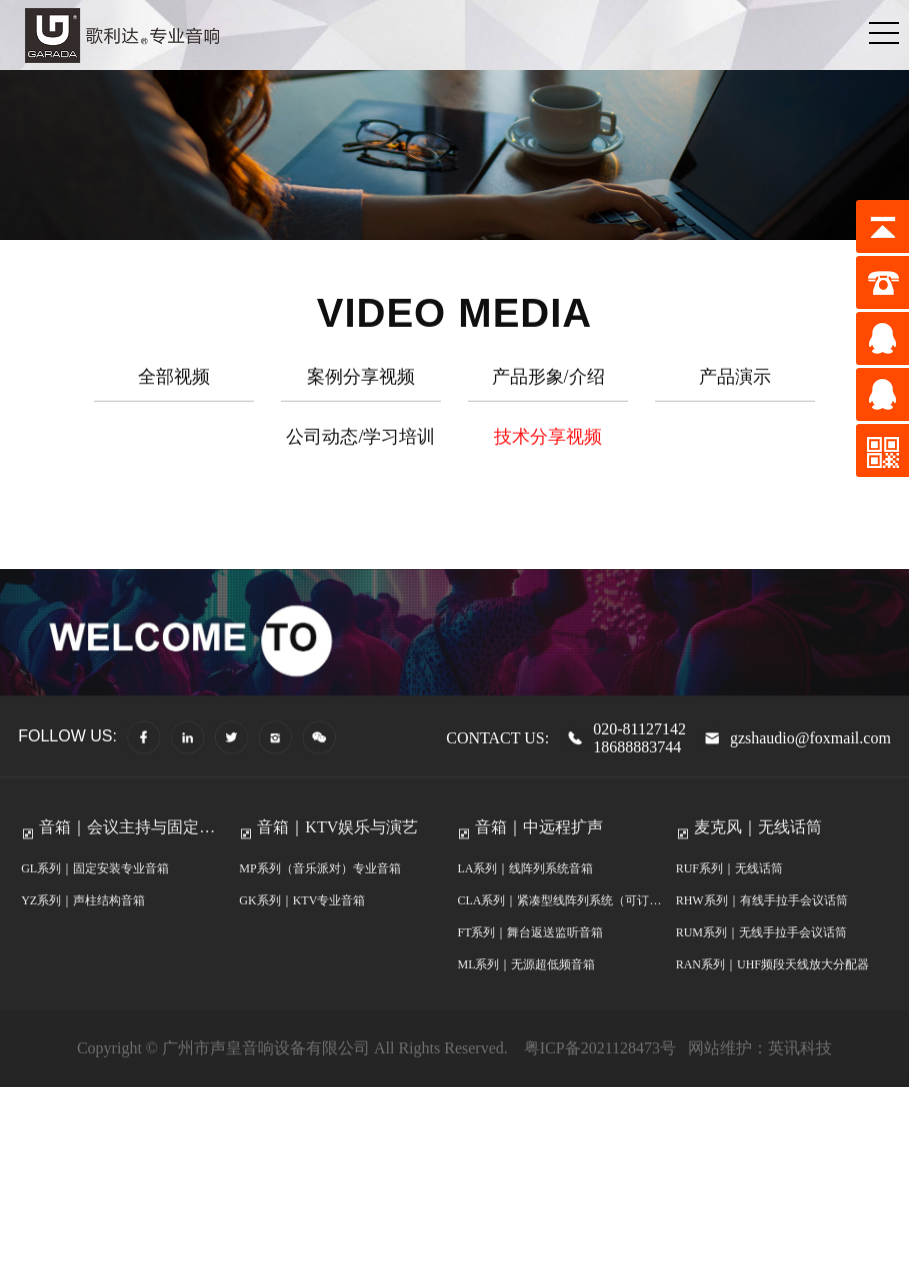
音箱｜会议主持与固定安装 (127, 855)
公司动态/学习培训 (360, 442)
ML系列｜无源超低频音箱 (526, 987)
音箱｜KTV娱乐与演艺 (337, 849)
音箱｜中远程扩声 (539, 849)
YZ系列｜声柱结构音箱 (83, 923)
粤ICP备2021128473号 (598, 1070)
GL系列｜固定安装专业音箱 (95, 891)
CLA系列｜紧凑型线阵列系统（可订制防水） (559, 927)
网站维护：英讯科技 (760, 1070)
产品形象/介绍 (548, 382)
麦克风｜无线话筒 (758, 849)
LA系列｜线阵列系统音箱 (525, 891)
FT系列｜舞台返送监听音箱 (530, 955)
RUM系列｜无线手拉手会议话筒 (761, 955)
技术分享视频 (548, 442)
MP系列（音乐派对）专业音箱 (319, 891)
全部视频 (174, 382)
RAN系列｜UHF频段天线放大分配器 (772, 987)
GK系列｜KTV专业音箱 (302, 923)
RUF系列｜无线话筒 (729, 891)
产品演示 (735, 382)
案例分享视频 (361, 382)
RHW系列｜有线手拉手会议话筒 (762, 923)
